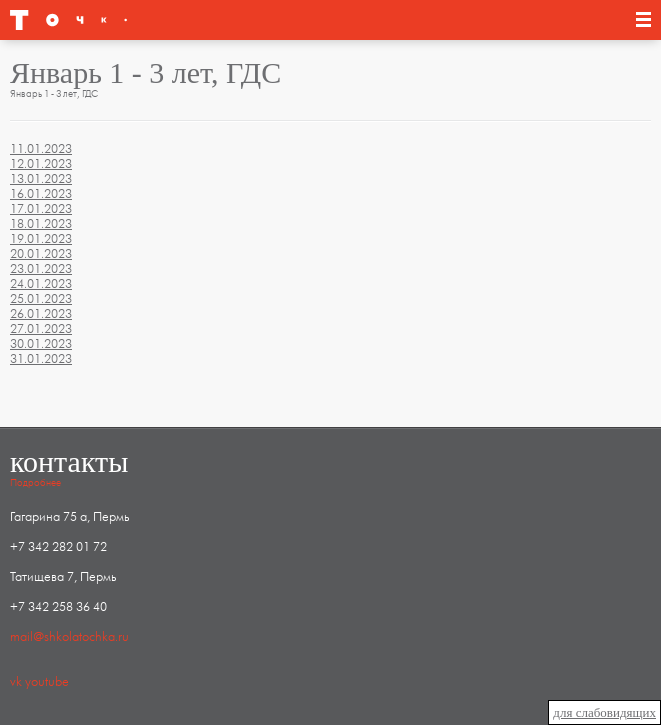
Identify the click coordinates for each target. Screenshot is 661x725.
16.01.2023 (41, 194)
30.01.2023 (41, 344)
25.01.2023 (41, 299)
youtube (47, 682)
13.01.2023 (41, 179)
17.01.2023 (41, 209)
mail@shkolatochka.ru (69, 637)
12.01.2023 (41, 164)
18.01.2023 (41, 224)
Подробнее (35, 483)
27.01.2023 (41, 329)
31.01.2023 (41, 359)
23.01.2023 (41, 269)
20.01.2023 (41, 254)
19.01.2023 (41, 239)
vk (16, 682)
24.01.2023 (41, 284)
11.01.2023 (41, 149)
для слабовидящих (604, 712)
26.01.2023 (41, 314)
